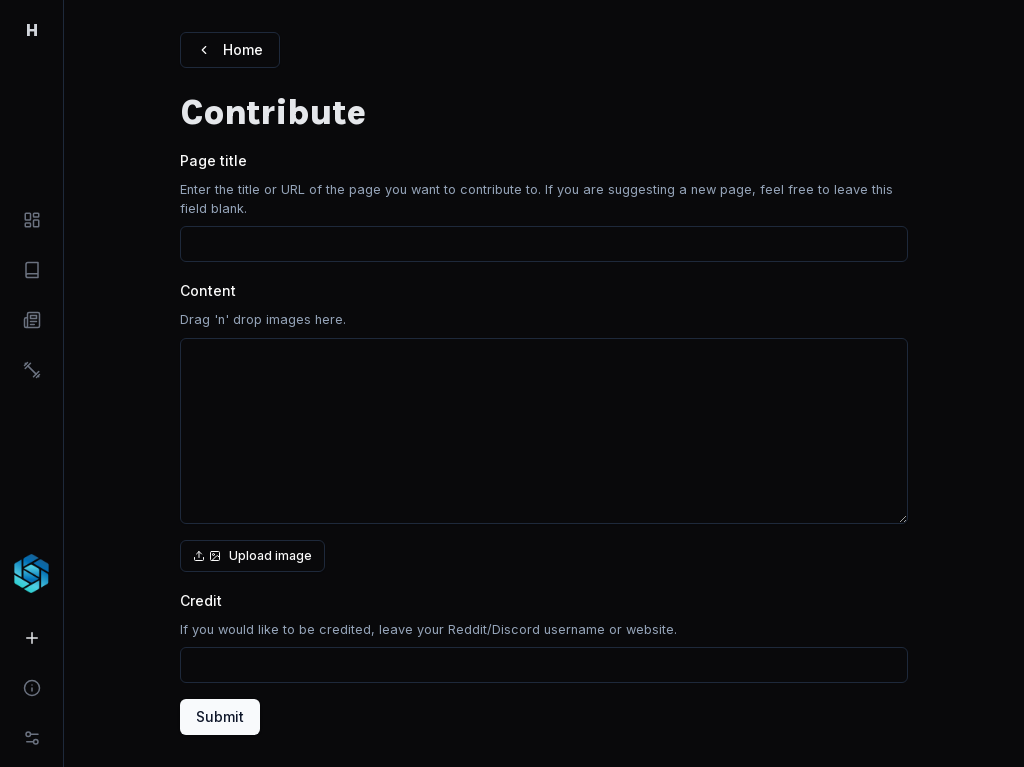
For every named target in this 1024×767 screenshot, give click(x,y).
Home (230, 49)
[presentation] (544, 441)
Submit (220, 716)
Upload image (252, 555)
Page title (213, 160)
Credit (201, 600)
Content (208, 290)
